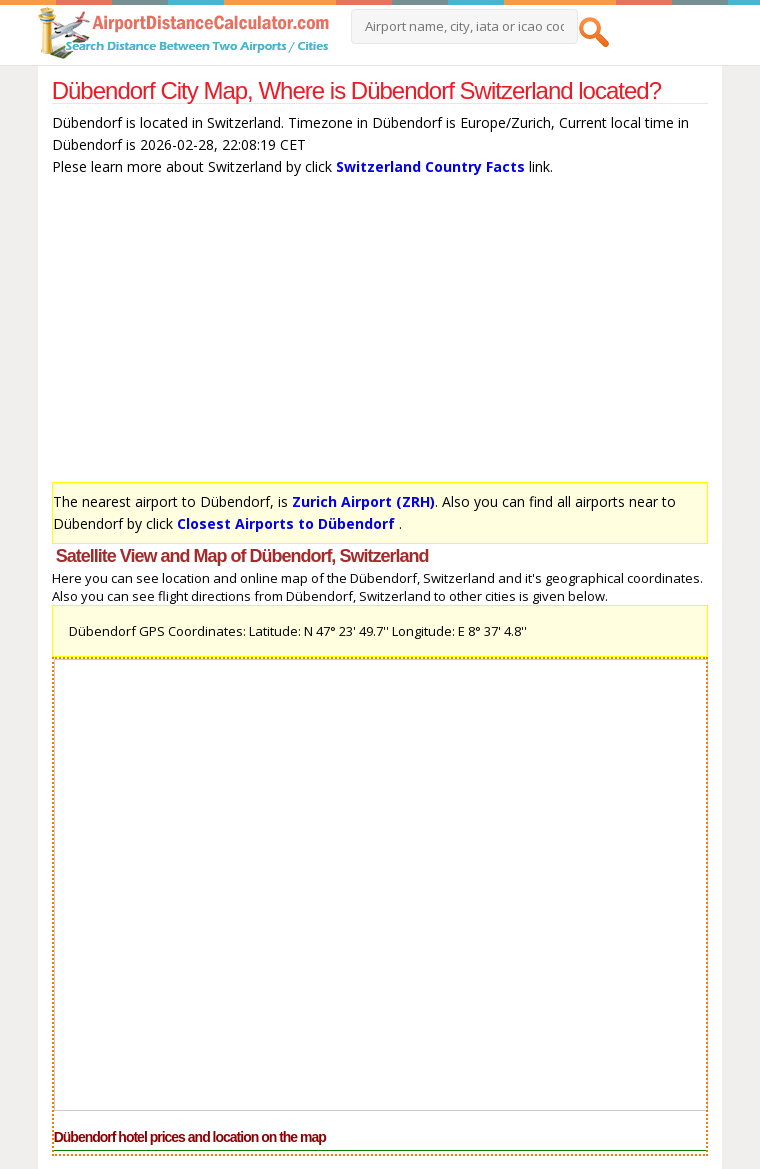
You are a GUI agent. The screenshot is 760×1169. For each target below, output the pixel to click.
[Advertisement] (380, 334)
